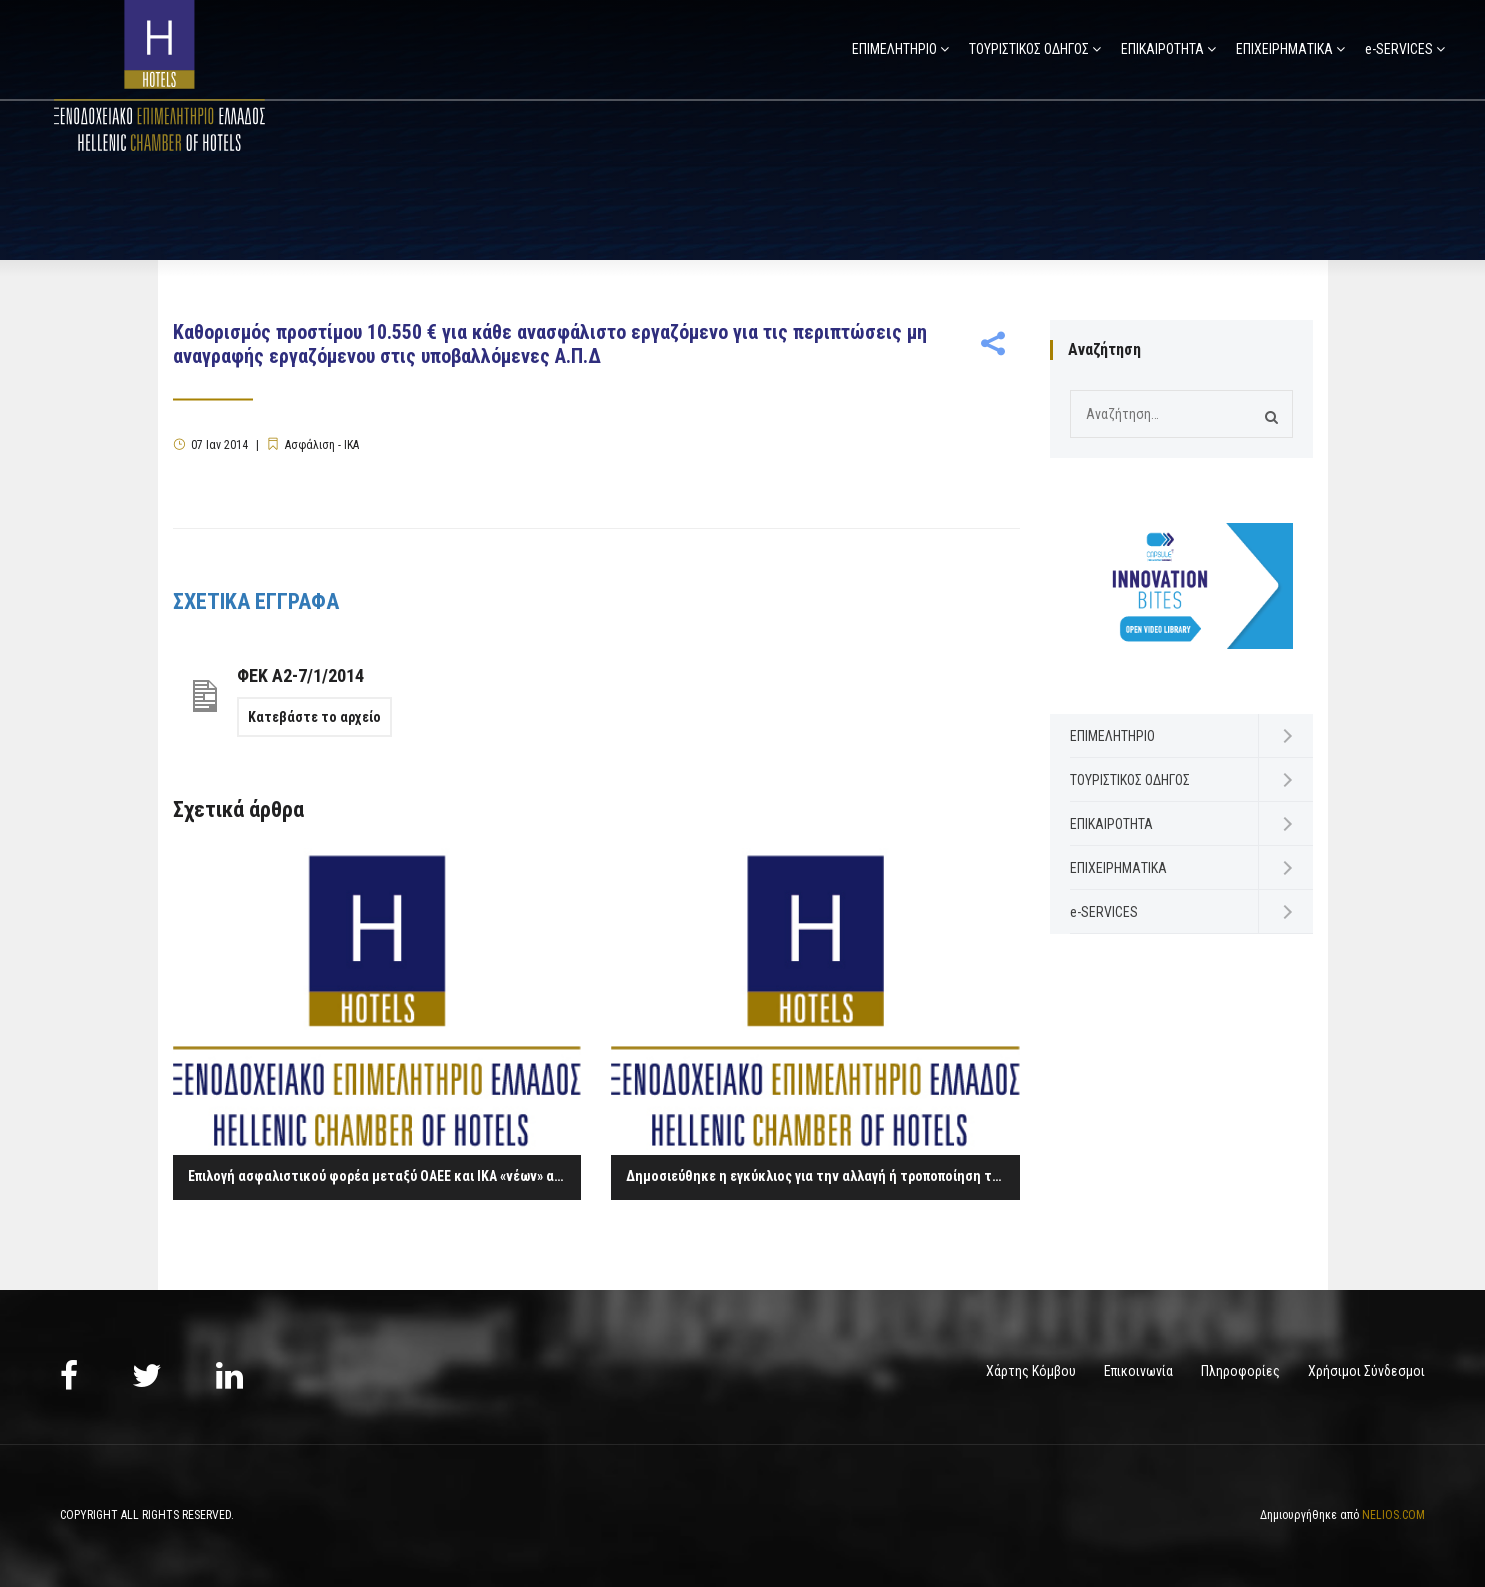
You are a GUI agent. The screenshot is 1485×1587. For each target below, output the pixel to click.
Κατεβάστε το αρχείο (314, 717)
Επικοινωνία (1138, 1371)
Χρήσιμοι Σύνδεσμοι (1366, 1371)
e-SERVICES (1399, 49)
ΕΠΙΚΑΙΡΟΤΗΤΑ (1162, 49)
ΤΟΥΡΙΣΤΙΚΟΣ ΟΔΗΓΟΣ (1029, 49)
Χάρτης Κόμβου (1031, 1371)
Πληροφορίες (1240, 1371)
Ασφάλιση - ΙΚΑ (322, 445)
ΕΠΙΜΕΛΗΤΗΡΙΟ (894, 49)
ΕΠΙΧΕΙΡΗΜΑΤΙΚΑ (1284, 49)
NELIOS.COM (1393, 1515)
